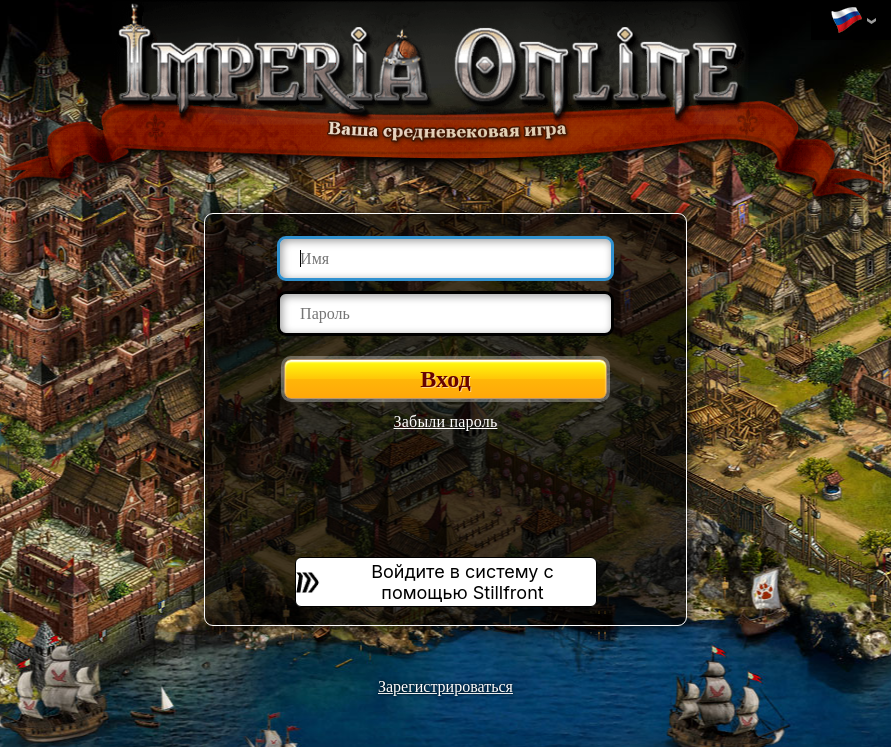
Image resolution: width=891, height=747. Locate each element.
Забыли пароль (446, 421)
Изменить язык (846, 21)
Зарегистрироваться (445, 686)
